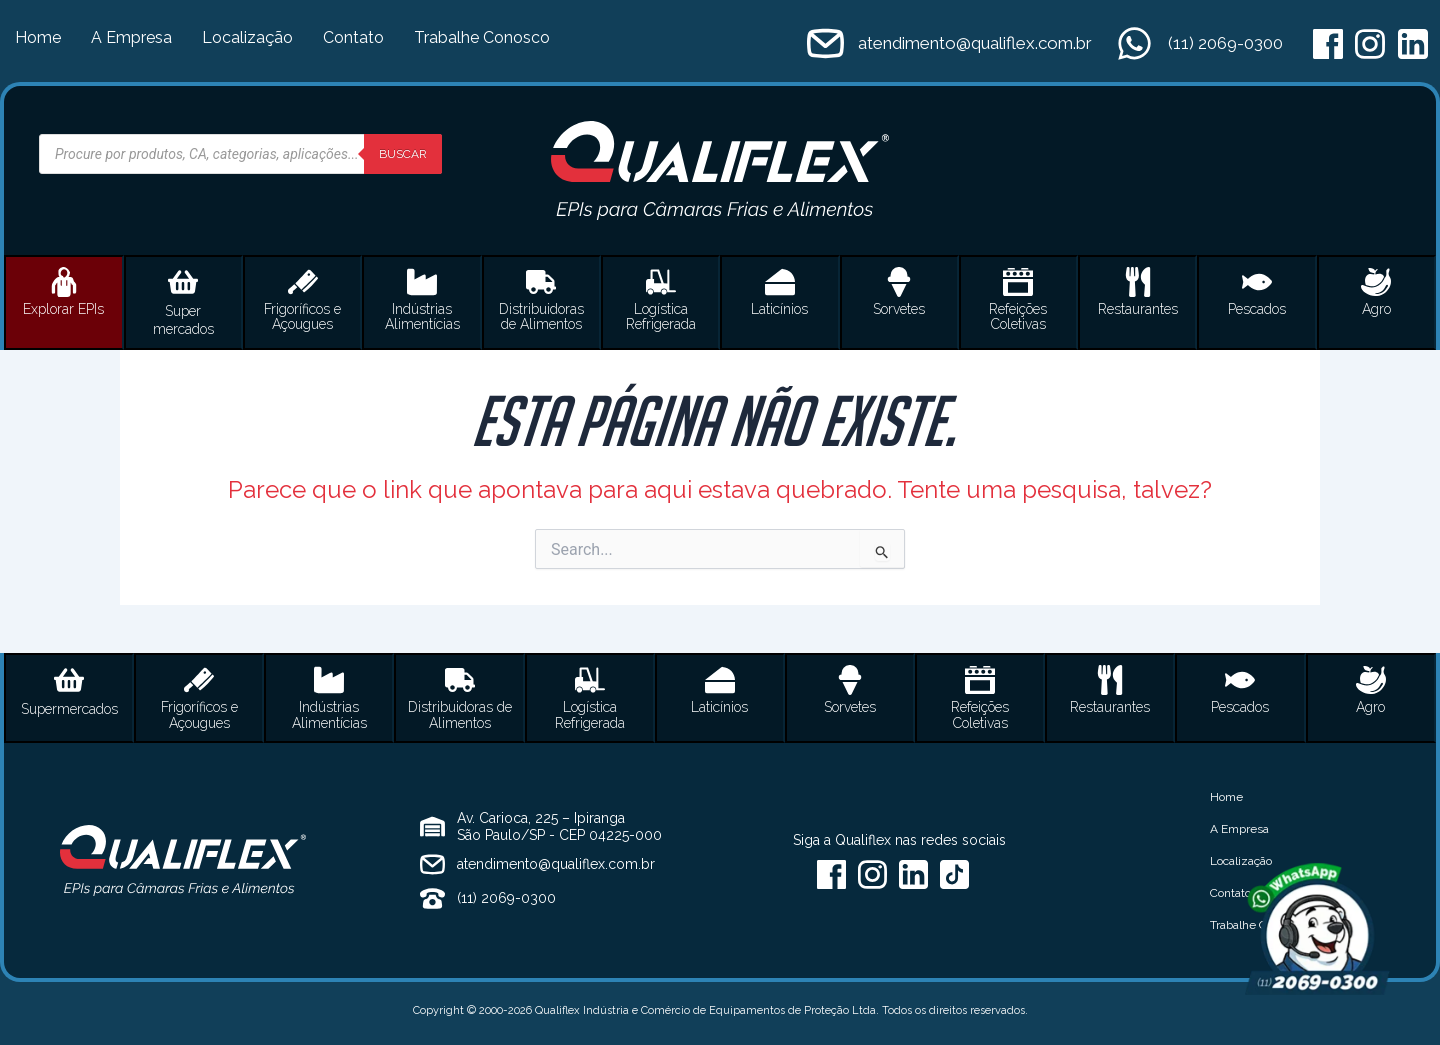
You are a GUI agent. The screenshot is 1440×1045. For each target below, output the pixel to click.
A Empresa (131, 37)
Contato (353, 37)
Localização (247, 37)
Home (38, 37)
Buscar (403, 154)
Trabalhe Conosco (482, 37)
